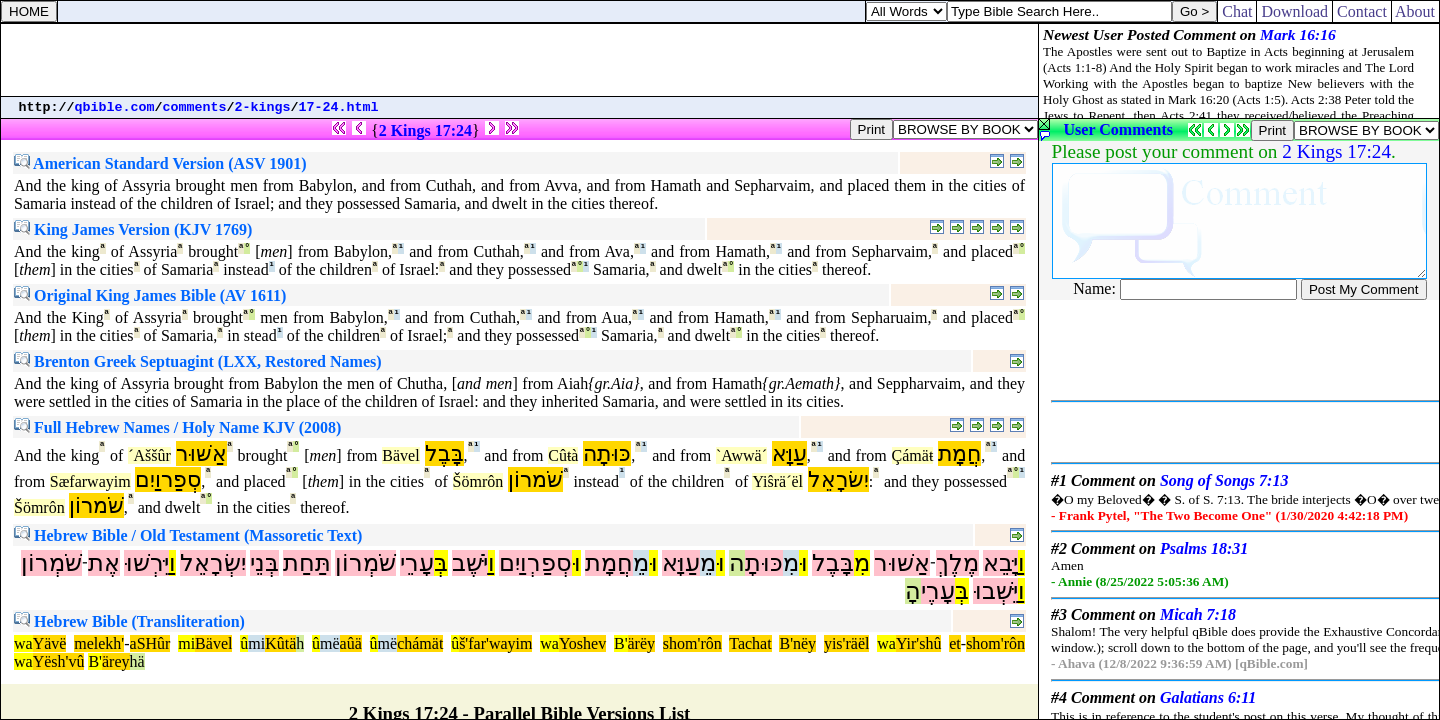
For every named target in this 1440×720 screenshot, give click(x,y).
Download (1294, 11)
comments (195, 107)
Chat (1237, 11)
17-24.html (339, 107)
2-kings (263, 107)
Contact (1362, 11)
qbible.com (115, 107)
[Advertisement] (520, 60)
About (1415, 11)
